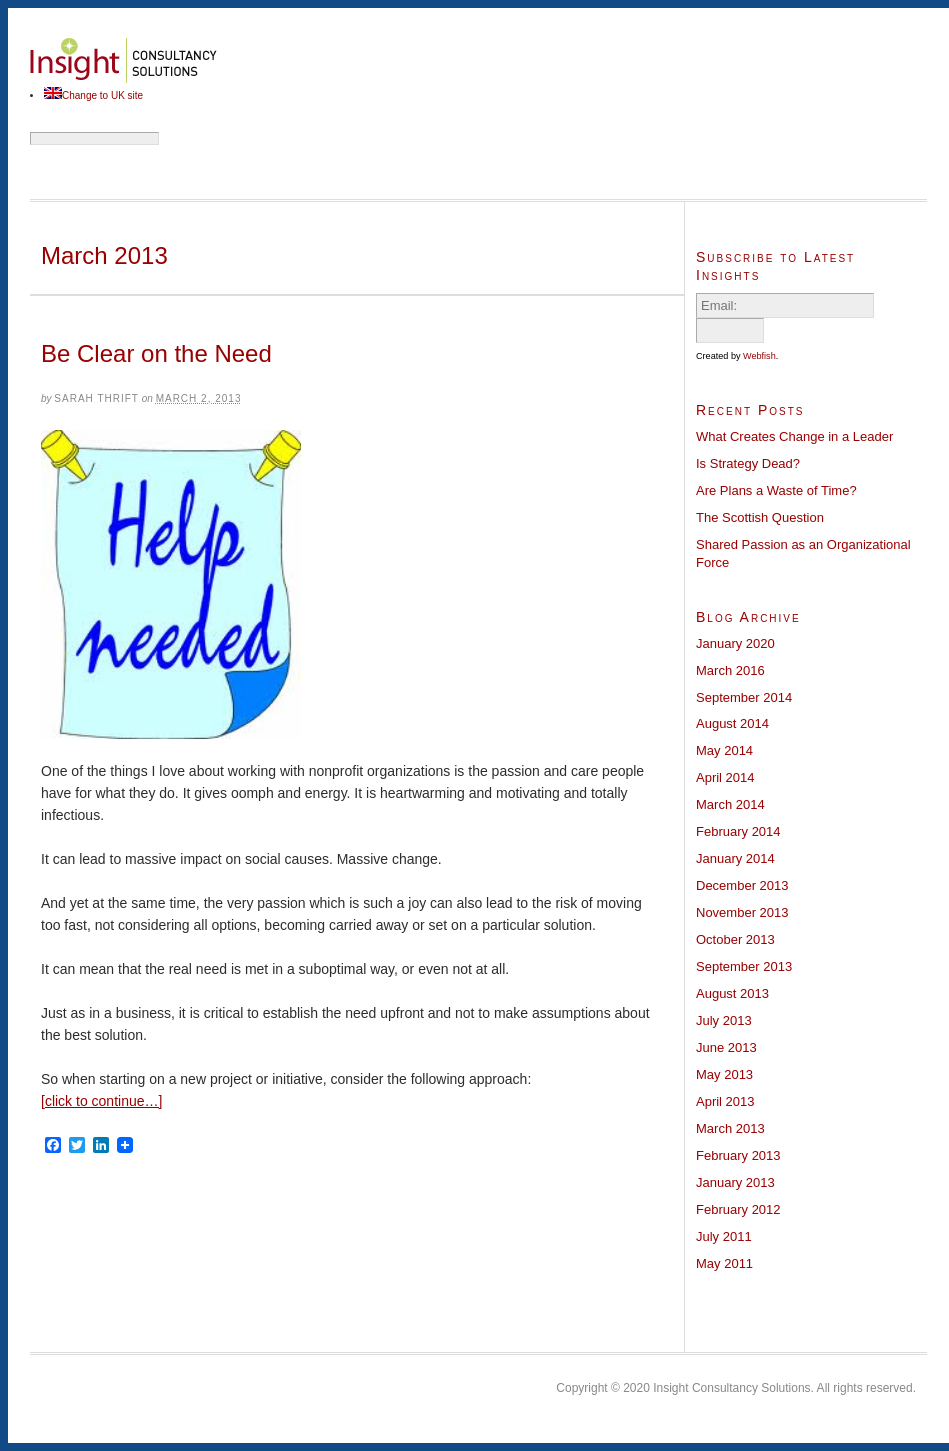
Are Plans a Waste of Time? (776, 490)
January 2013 (735, 1182)
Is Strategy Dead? (748, 463)
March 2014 (730, 804)
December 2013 (742, 885)
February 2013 (738, 1155)
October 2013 (735, 939)
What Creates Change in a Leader (794, 436)
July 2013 (724, 1020)
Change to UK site (102, 95)
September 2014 (744, 697)
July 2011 (724, 1236)
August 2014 (732, 723)
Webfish (759, 356)
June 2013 (726, 1047)
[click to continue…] (101, 1101)
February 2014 (738, 831)
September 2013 (744, 966)
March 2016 (730, 670)
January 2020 (735, 643)
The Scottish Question (760, 517)
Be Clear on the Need (156, 353)
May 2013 (724, 1074)
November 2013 (742, 912)
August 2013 (732, 993)
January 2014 (735, 858)
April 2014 (725, 777)
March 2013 (730, 1128)
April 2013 (725, 1101)
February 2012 (738, 1209)
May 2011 (724, 1263)
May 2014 (724, 750)
